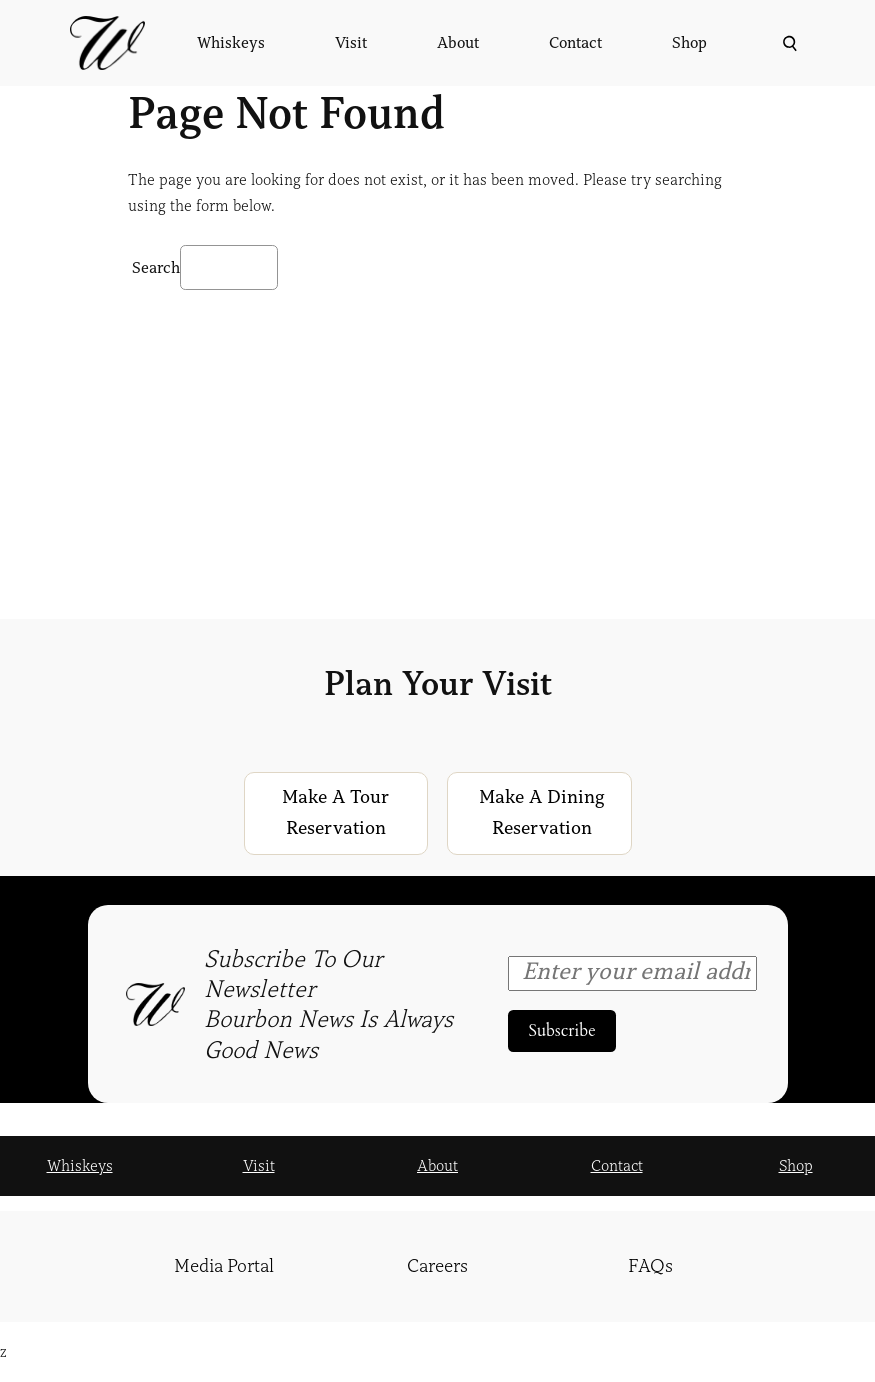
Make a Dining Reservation (542, 812)
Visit (259, 1166)
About (437, 1166)
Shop (796, 1166)
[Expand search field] (787, 43)
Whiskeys (80, 1166)
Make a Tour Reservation (335, 812)
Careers (437, 1266)
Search (156, 268)
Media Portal (224, 1266)
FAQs (650, 1266)
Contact (617, 1166)
